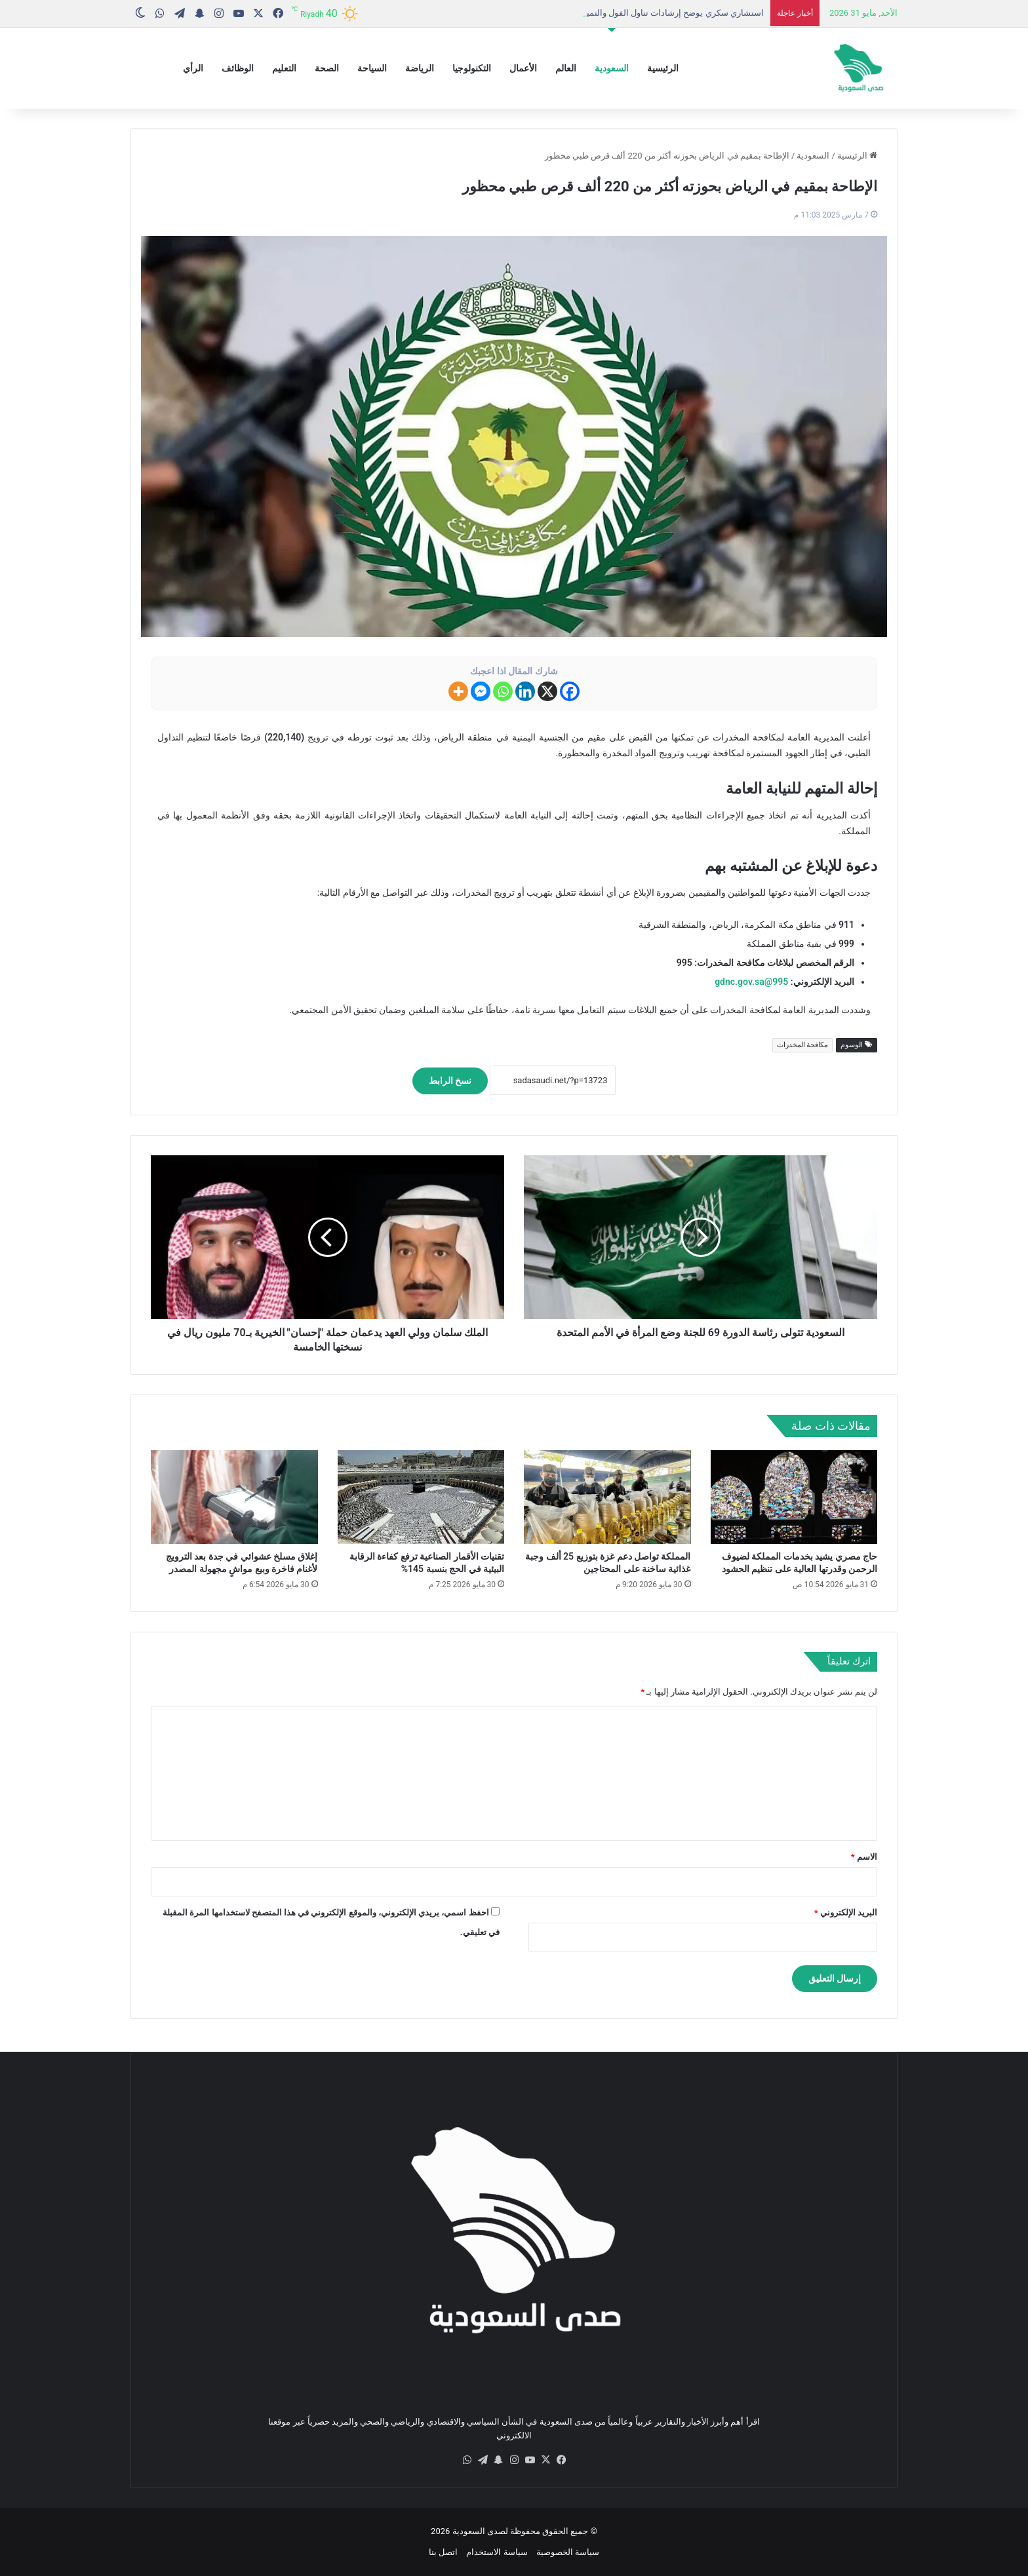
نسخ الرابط (450, 1080)
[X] (547, 691)
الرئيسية (663, 68)
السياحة (372, 68)
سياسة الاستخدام (496, 2552)
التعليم (284, 68)
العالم (565, 68)
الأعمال (523, 68)
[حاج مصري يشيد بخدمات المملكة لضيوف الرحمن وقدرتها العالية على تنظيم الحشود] (794, 1497)
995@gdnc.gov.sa (751, 981)
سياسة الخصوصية (567, 2552)
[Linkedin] (525, 691)
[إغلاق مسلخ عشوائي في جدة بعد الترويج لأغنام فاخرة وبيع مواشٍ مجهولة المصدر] (234, 1497)
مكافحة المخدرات (803, 1045)
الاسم (864, 1857)
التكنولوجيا (471, 68)
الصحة (327, 68)
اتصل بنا (443, 2552)
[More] (458, 691)
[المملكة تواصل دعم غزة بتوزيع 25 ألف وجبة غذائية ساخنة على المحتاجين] (607, 1497)
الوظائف (238, 68)
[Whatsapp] (503, 691)
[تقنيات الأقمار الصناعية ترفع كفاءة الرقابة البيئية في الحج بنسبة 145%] (421, 1497)
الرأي (193, 68)
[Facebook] (570, 691)
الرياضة (419, 68)
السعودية (612, 68)
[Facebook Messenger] (480, 691)
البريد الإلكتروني (845, 1912)
